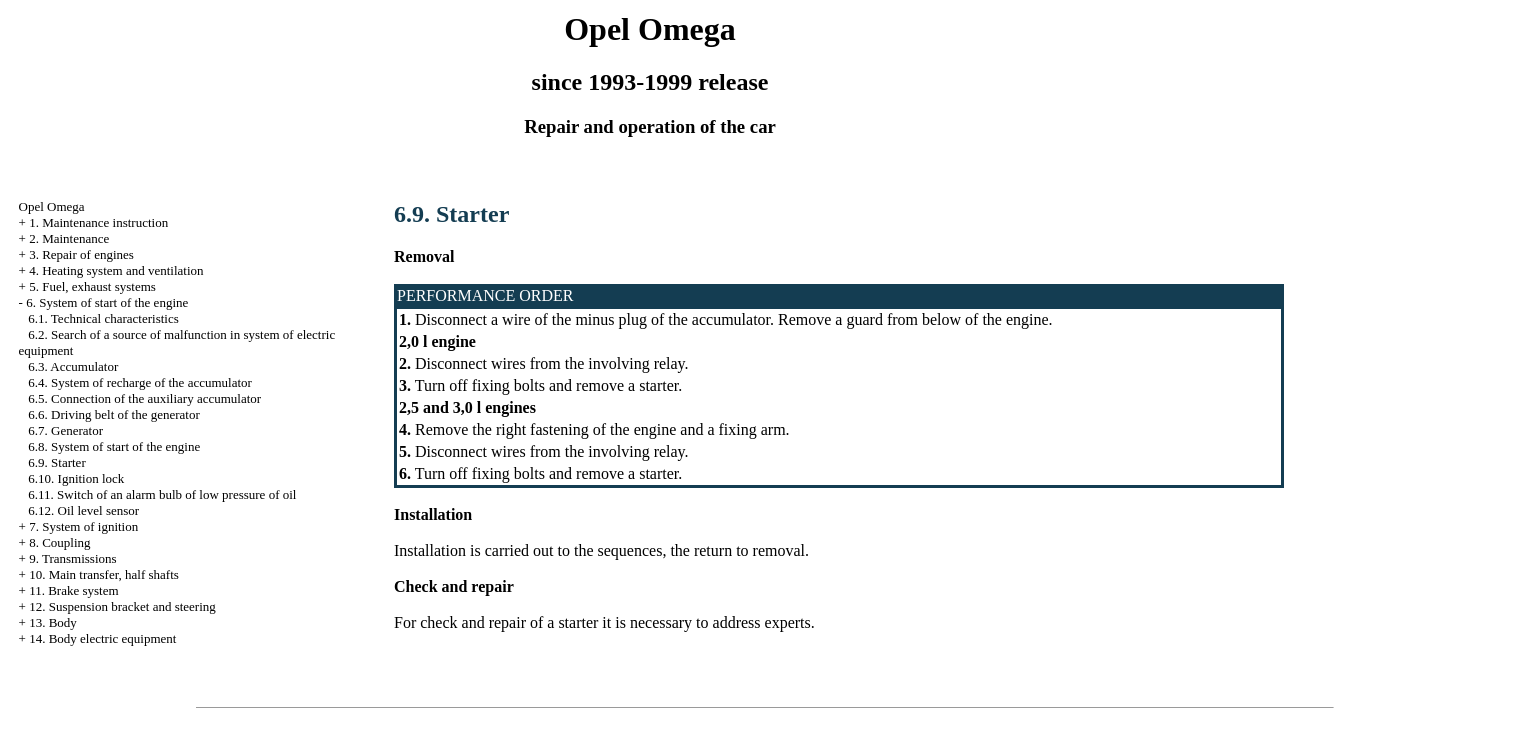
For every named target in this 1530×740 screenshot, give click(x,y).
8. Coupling (59, 542)
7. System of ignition (83, 526)
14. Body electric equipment (102, 638)
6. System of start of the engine (107, 302)
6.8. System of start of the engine (114, 446)
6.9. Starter (56, 462)
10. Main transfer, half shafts (104, 574)
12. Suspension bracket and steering (122, 606)
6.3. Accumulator (73, 366)
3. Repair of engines (81, 254)
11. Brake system (73, 590)
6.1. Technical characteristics (103, 318)
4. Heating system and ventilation (116, 270)
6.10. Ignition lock (76, 478)
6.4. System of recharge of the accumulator (140, 382)
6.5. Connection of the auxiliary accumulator (144, 398)
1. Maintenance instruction (98, 222)
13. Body (53, 622)
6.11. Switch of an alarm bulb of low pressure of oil (162, 494)
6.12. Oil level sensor (83, 510)
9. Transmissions (72, 558)
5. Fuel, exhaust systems (92, 286)
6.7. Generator (65, 430)
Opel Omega (52, 206)
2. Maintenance (69, 238)
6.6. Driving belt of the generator (113, 414)
